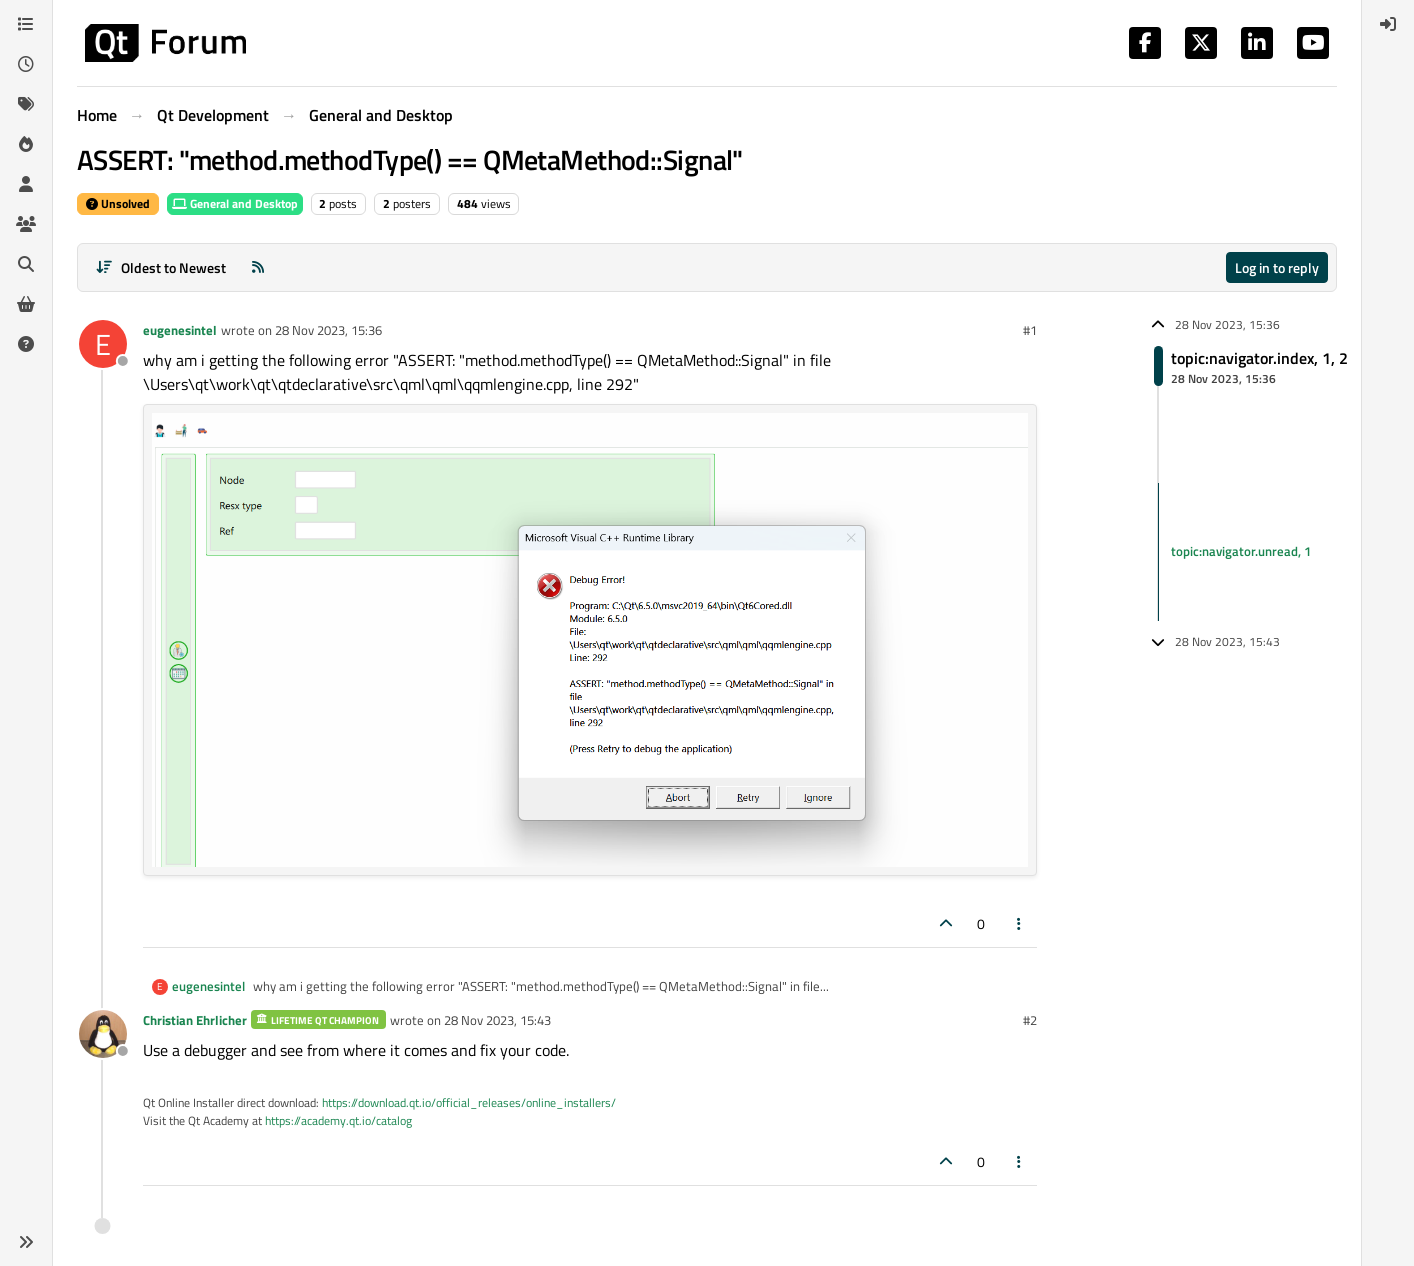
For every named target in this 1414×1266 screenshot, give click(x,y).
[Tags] (26, 104)
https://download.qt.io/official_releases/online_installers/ (469, 1102)
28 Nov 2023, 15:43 (497, 1020)
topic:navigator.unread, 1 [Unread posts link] (1241, 551)
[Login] (1388, 24)
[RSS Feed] (258, 267)
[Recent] (26, 64)
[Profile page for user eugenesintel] (103, 344)
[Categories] (26, 24)
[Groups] (26, 224)
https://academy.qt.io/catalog (338, 1120)
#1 (1030, 330)
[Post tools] (1020, 923)
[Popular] (26, 144)
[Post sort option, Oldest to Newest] (160, 267)
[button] (26, 1242)
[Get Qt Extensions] (26, 304)
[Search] (26, 264)
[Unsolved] (26, 344)
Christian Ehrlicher (195, 1020)
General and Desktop (235, 203)
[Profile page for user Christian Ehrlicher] (103, 1034)
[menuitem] (1388, 24)
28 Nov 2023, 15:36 (328, 330)
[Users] (26, 184)
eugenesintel (180, 330)
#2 (1030, 1020)
